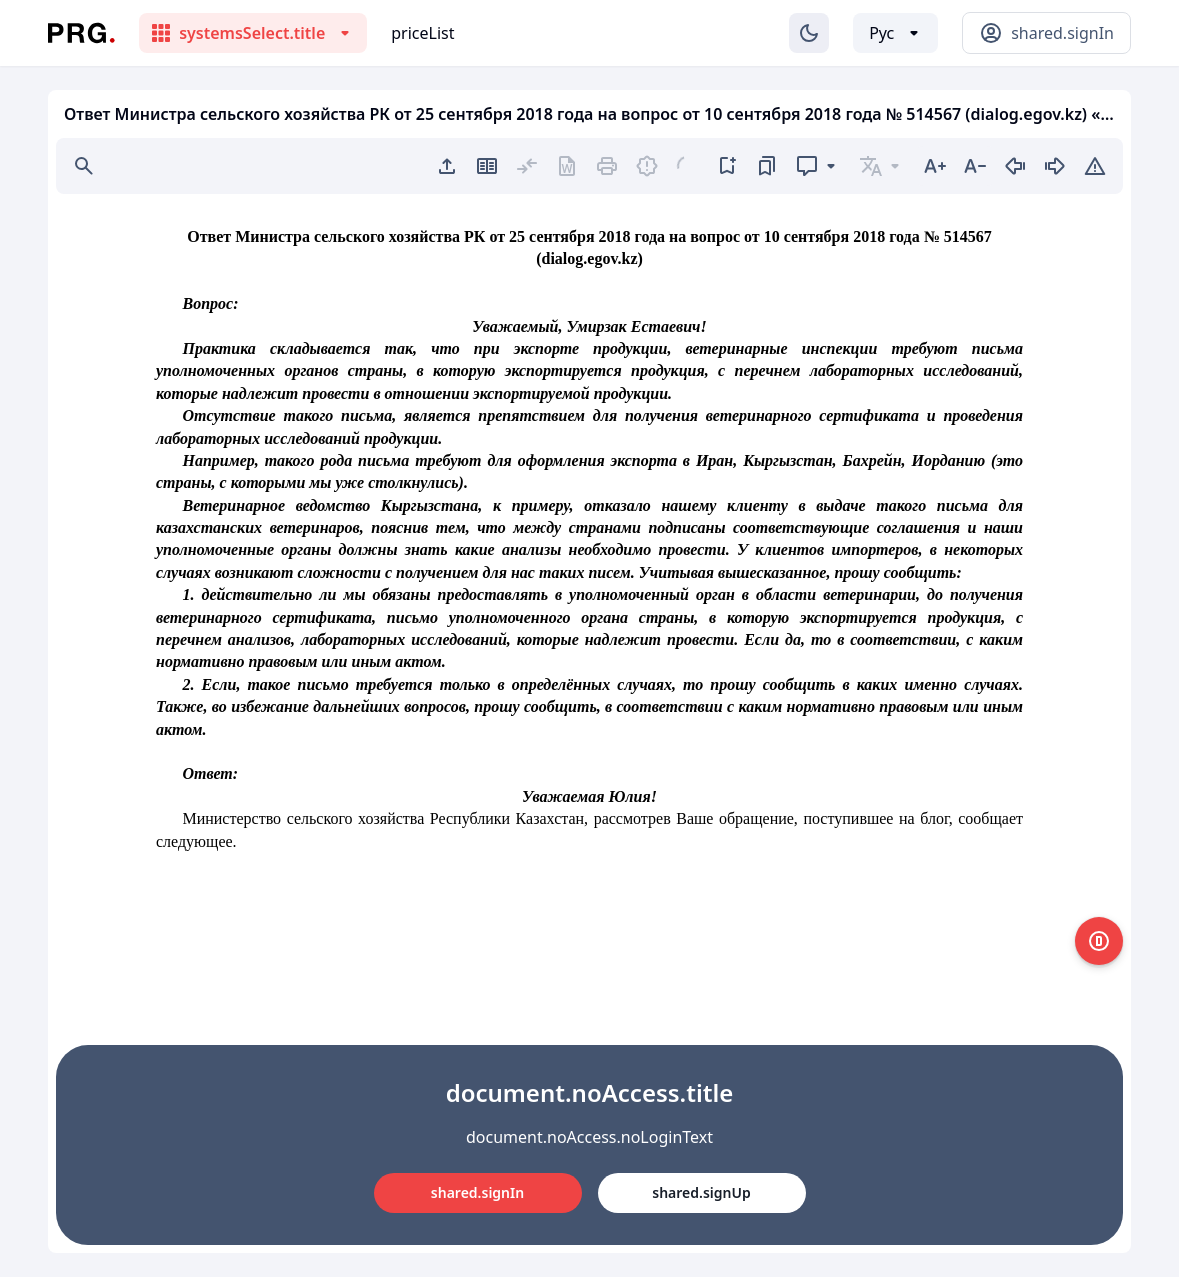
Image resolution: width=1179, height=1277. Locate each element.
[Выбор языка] (895, 33)
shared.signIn (477, 1192)
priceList (422, 33)
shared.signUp (701, 1192)
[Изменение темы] (809, 33)
